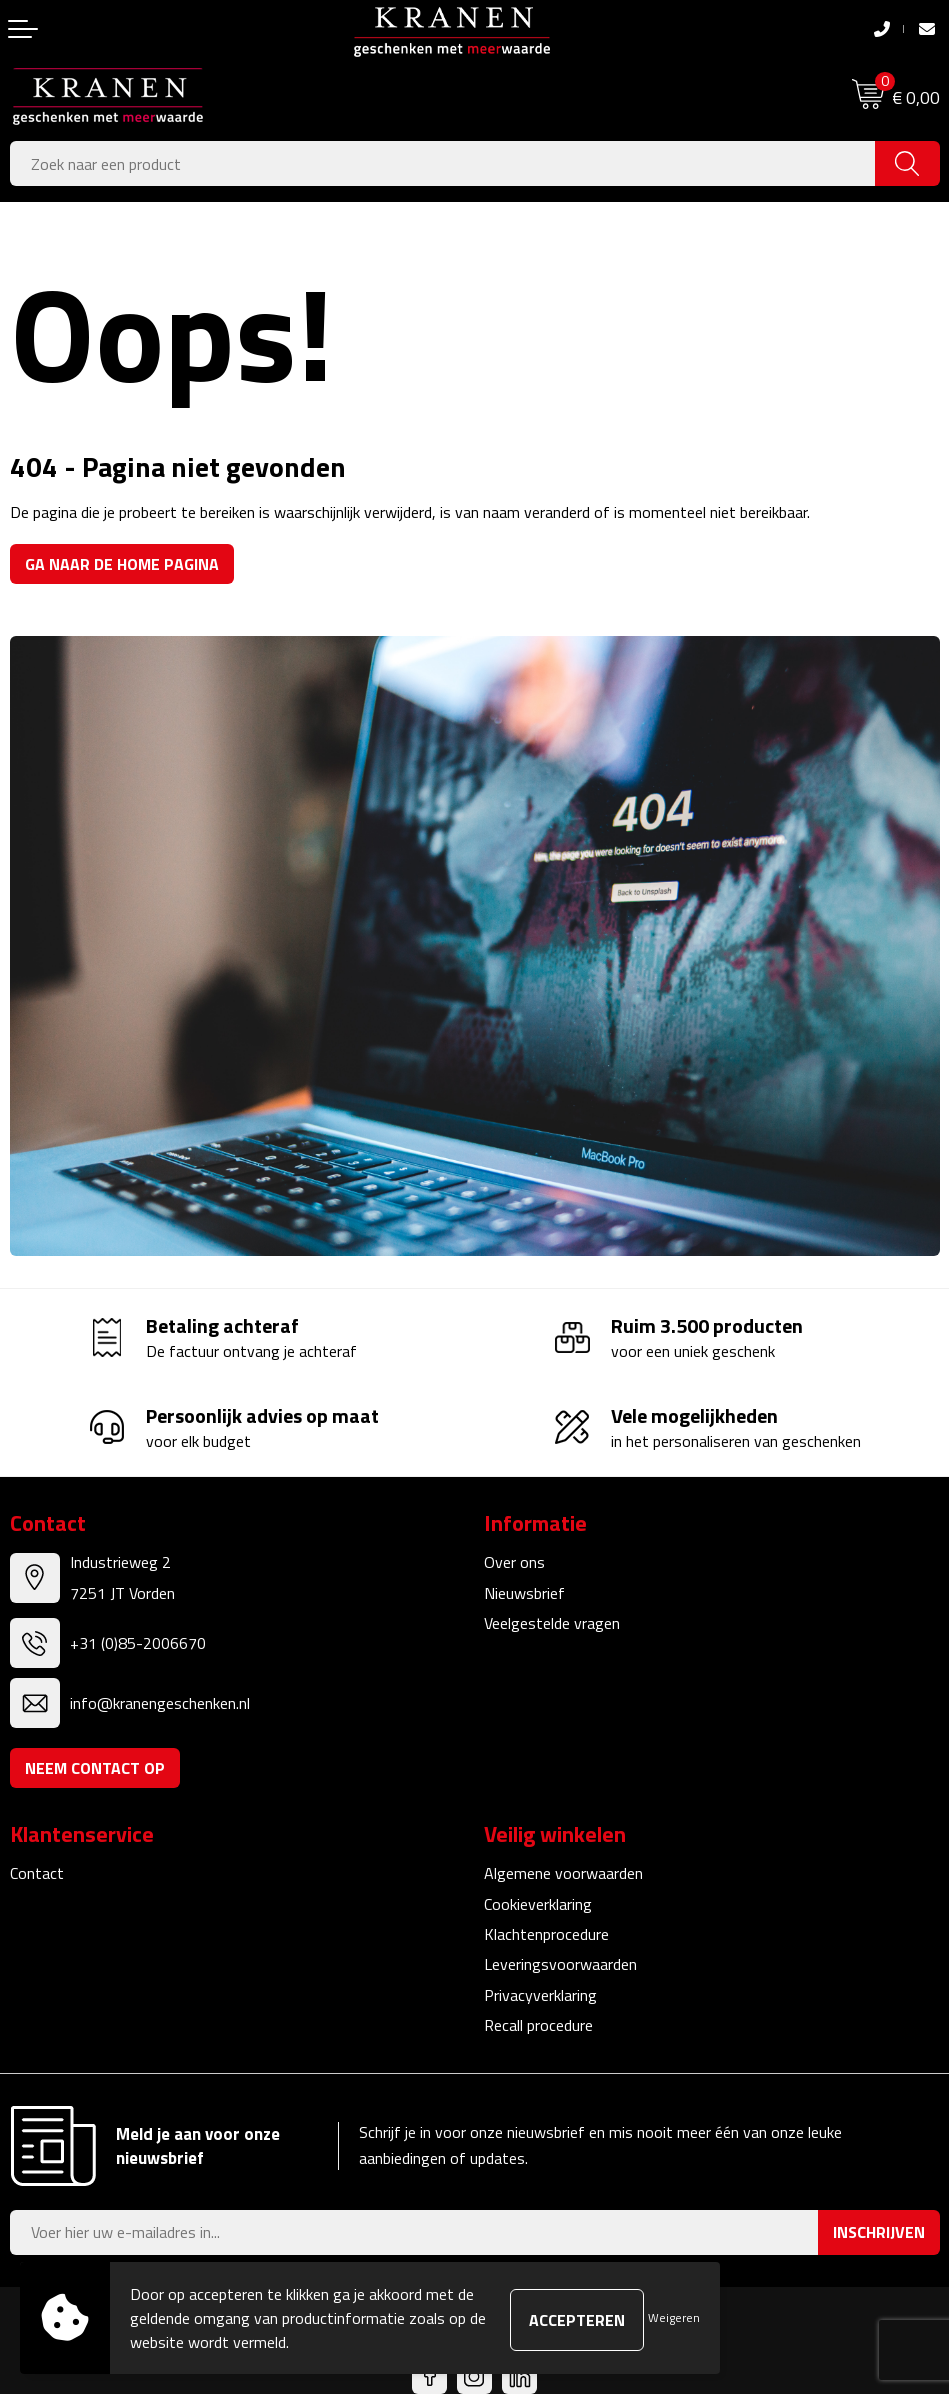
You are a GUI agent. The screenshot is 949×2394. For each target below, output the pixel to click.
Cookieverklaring (538, 1904)
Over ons (514, 1562)
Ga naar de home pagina (122, 564)
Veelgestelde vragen (552, 1623)
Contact (37, 1873)
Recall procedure (538, 2025)
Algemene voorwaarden (563, 1873)
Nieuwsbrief (524, 1593)
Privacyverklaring (540, 1995)
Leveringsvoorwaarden (560, 1964)
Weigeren (674, 2317)
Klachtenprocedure (546, 1934)
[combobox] (443, 163)
